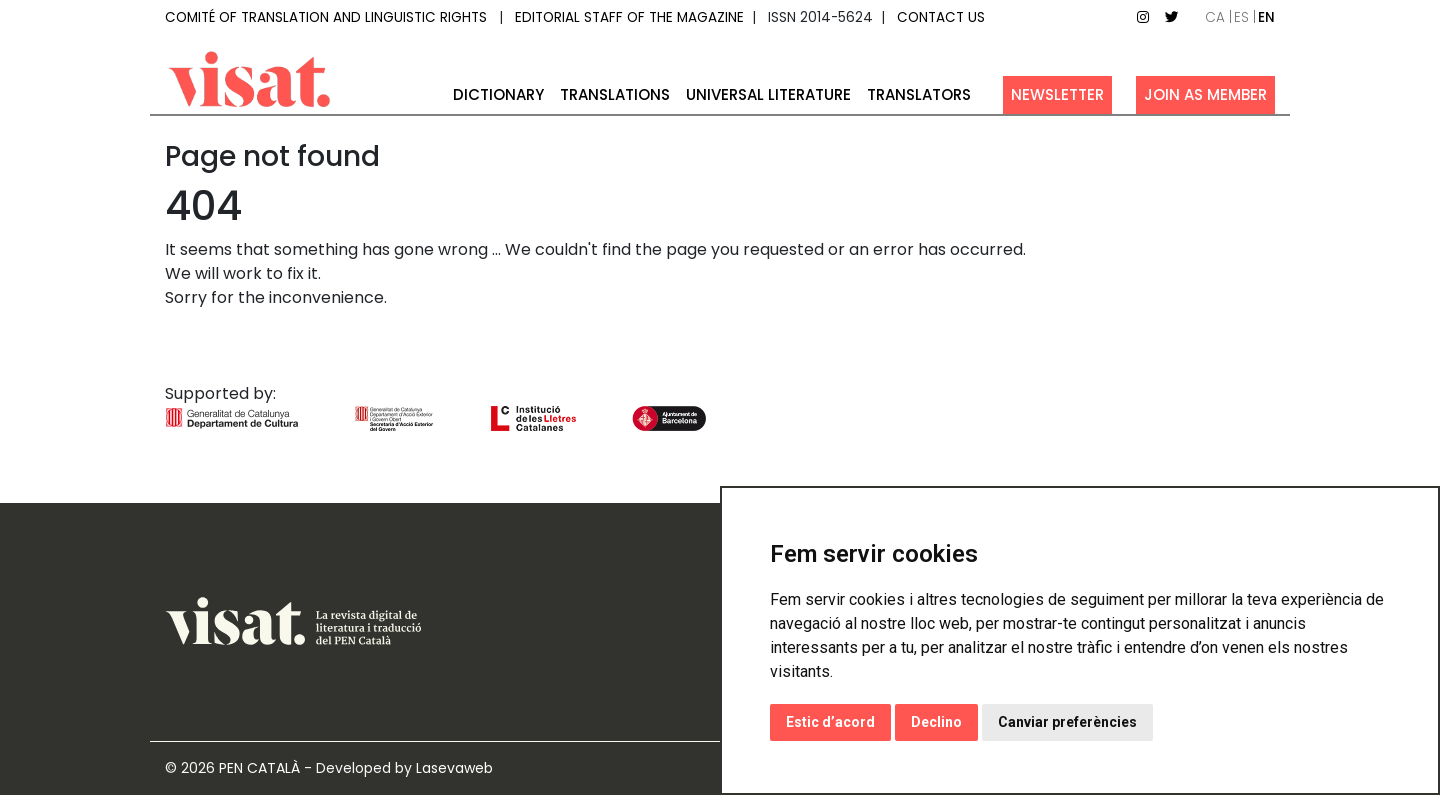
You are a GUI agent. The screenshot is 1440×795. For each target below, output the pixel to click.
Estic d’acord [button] (830, 722)
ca (1215, 17)
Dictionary (498, 94)
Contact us (941, 17)
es (1241, 17)
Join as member (1205, 94)
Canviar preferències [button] (1067, 722)
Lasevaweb (454, 768)
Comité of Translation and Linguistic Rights (326, 17)
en (1266, 17)
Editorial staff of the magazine (629, 17)
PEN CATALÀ (259, 768)
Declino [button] (936, 722)
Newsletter (1057, 94)
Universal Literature (768, 94)
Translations (615, 94)
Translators (919, 94)
